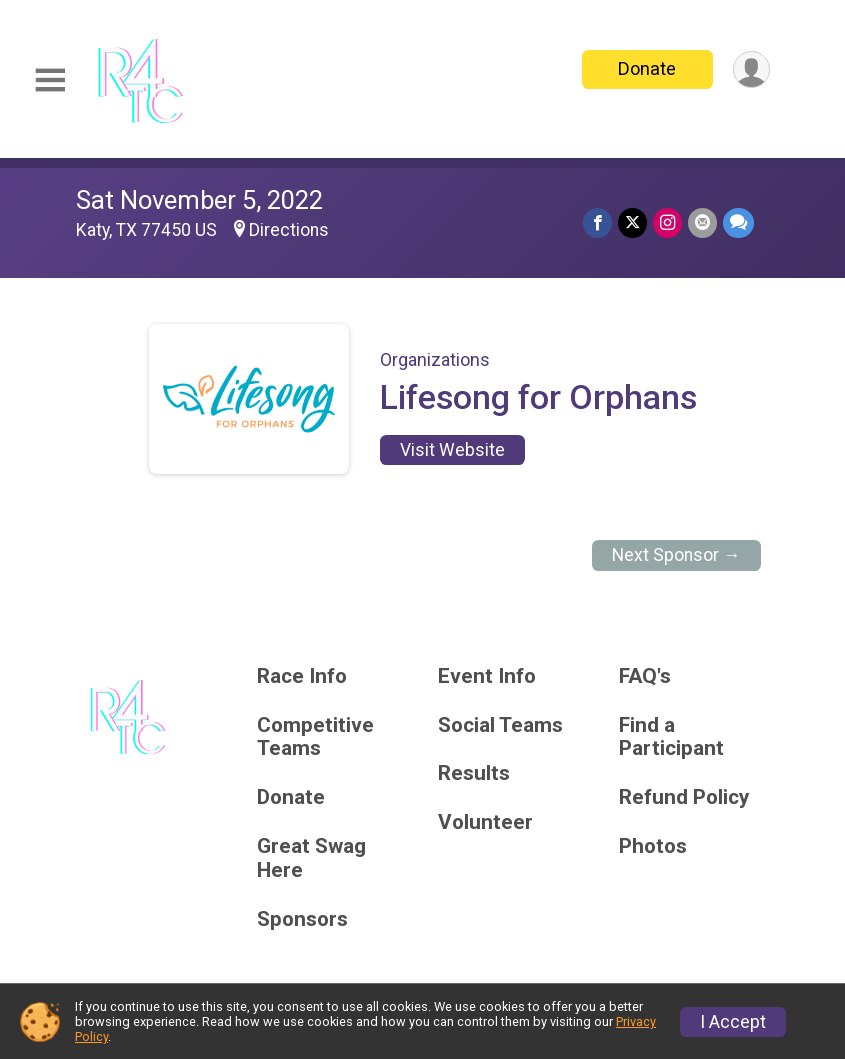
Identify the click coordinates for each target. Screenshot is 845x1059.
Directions (289, 230)
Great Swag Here (311, 858)
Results (474, 773)
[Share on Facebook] (597, 222)
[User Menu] (751, 69)
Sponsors (302, 919)
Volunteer (485, 822)
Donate (647, 68)
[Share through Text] (738, 222)
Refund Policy (684, 797)
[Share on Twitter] (632, 222)
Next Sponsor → (676, 555)
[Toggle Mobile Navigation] (50, 80)
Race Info (302, 676)
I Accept (733, 1022)
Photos (653, 846)
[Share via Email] (702, 222)
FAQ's (645, 676)
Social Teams (500, 725)
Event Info (487, 676)
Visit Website (452, 450)
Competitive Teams (315, 737)
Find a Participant (671, 737)
